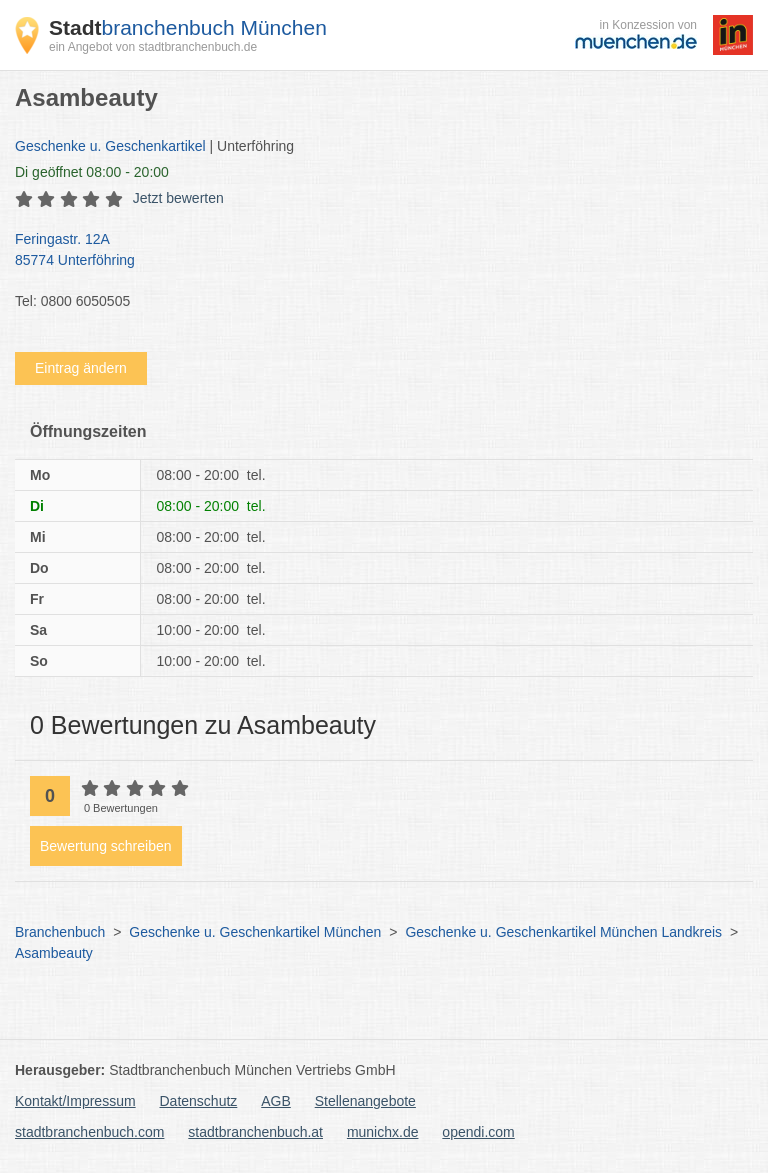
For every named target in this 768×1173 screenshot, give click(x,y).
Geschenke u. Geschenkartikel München (255, 932)
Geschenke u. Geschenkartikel (110, 146)
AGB (276, 1101)
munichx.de (383, 1132)
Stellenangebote (365, 1101)
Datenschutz (199, 1101)
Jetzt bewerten (178, 198)
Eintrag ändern (81, 368)
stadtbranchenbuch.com (89, 1132)
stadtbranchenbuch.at (255, 1132)
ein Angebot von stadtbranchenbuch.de (153, 47)
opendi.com (478, 1132)
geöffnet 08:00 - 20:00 (92, 172)
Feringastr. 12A (374, 251)
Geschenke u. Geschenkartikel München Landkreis (563, 932)
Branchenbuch (60, 932)
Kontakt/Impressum (75, 1101)
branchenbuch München (188, 27)
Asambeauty (54, 953)
